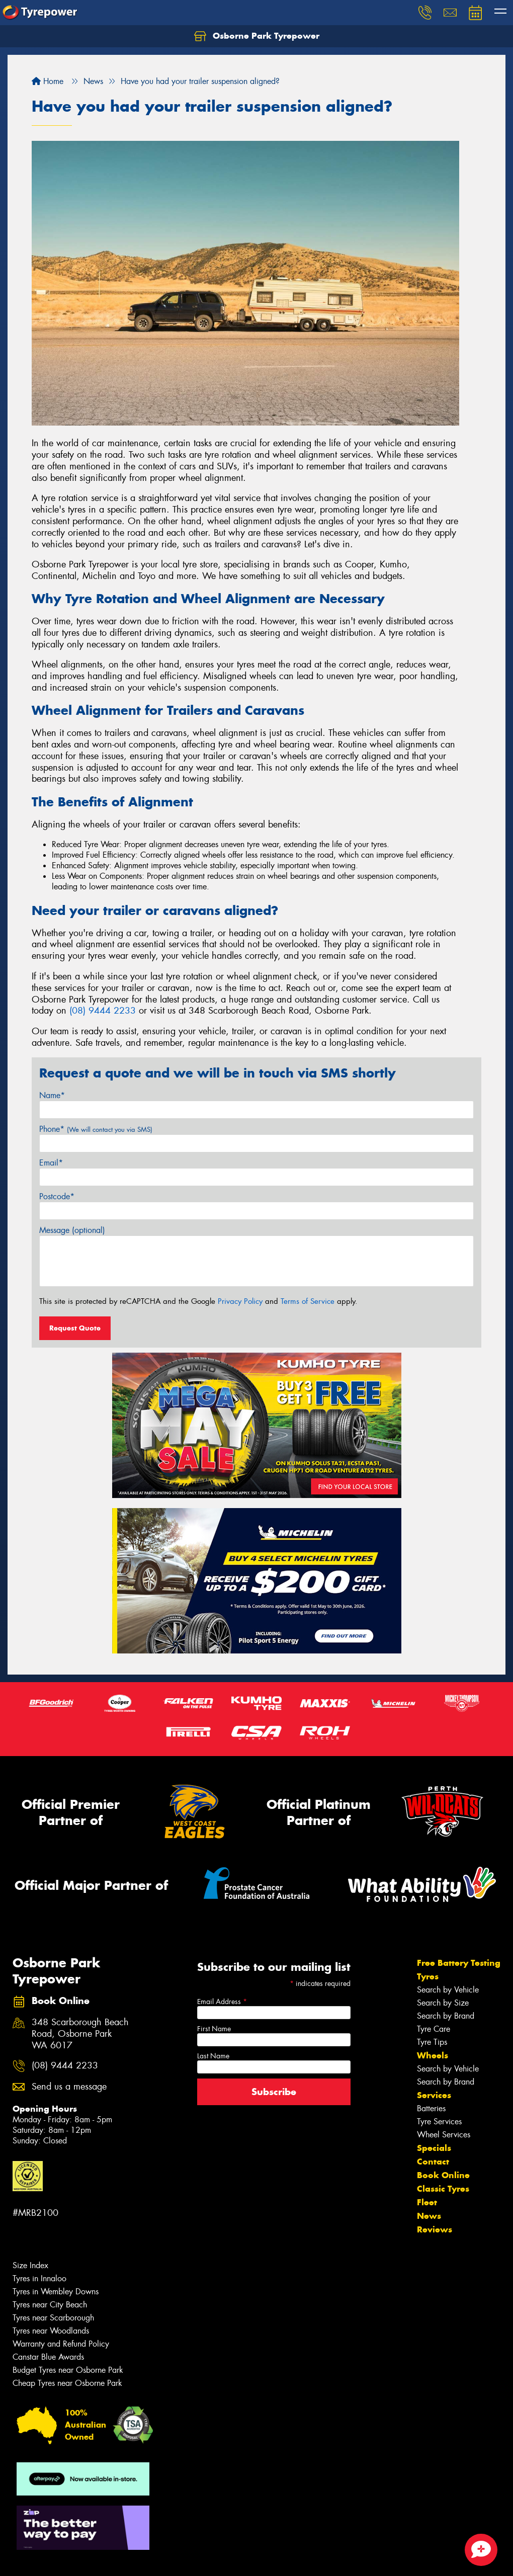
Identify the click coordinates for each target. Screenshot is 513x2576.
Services (434, 2095)
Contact (433, 2161)
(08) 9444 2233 (102, 1011)
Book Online (443, 2175)
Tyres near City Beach (50, 2304)
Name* (52, 1095)
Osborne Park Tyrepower (256, 36)
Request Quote (75, 1328)
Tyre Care (433, 2029)
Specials (434, 2147)
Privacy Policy (240, 1301)
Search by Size (443, 2003)
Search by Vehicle (448, 1989)
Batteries (431, 2108)
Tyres (428, 1976)
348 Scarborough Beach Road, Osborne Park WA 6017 (80, 2034)
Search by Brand (445, 2016)
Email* (51, 1162)
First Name (214, 2028)
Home (47, 81)
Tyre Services (439, 2121)
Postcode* (56, 1196)
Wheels (432, 2055)
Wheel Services (443, 2134)
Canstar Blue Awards (48, 2357)
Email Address (222, 2001)
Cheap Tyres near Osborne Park (67, 2383)
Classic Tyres (443, 2188)
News (429, 2215)
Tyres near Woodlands (51, 2330)
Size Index (30, 2265)
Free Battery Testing (458, 1962)
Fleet (427, 2202)
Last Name (213, 2055)
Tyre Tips (432, 2042)
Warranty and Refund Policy (61, 2344)
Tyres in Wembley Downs (56, 2291)
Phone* (95, 1129)
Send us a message (69, 2087)
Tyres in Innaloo (39, 2278)
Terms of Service (307, 1301)
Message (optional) (72, 1230)
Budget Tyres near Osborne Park (68, 2370)
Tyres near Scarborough (53, 2317)
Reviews (434, 2229)
